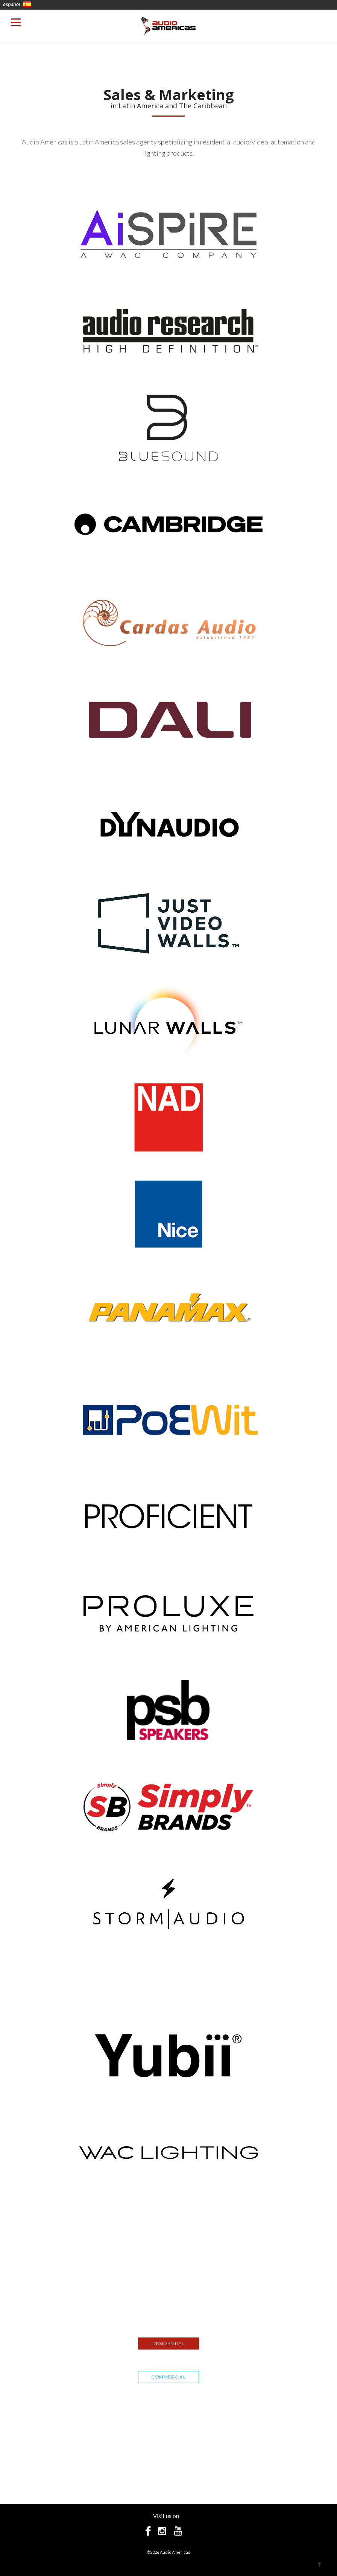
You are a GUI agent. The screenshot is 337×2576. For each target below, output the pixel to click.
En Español (27, 4)
